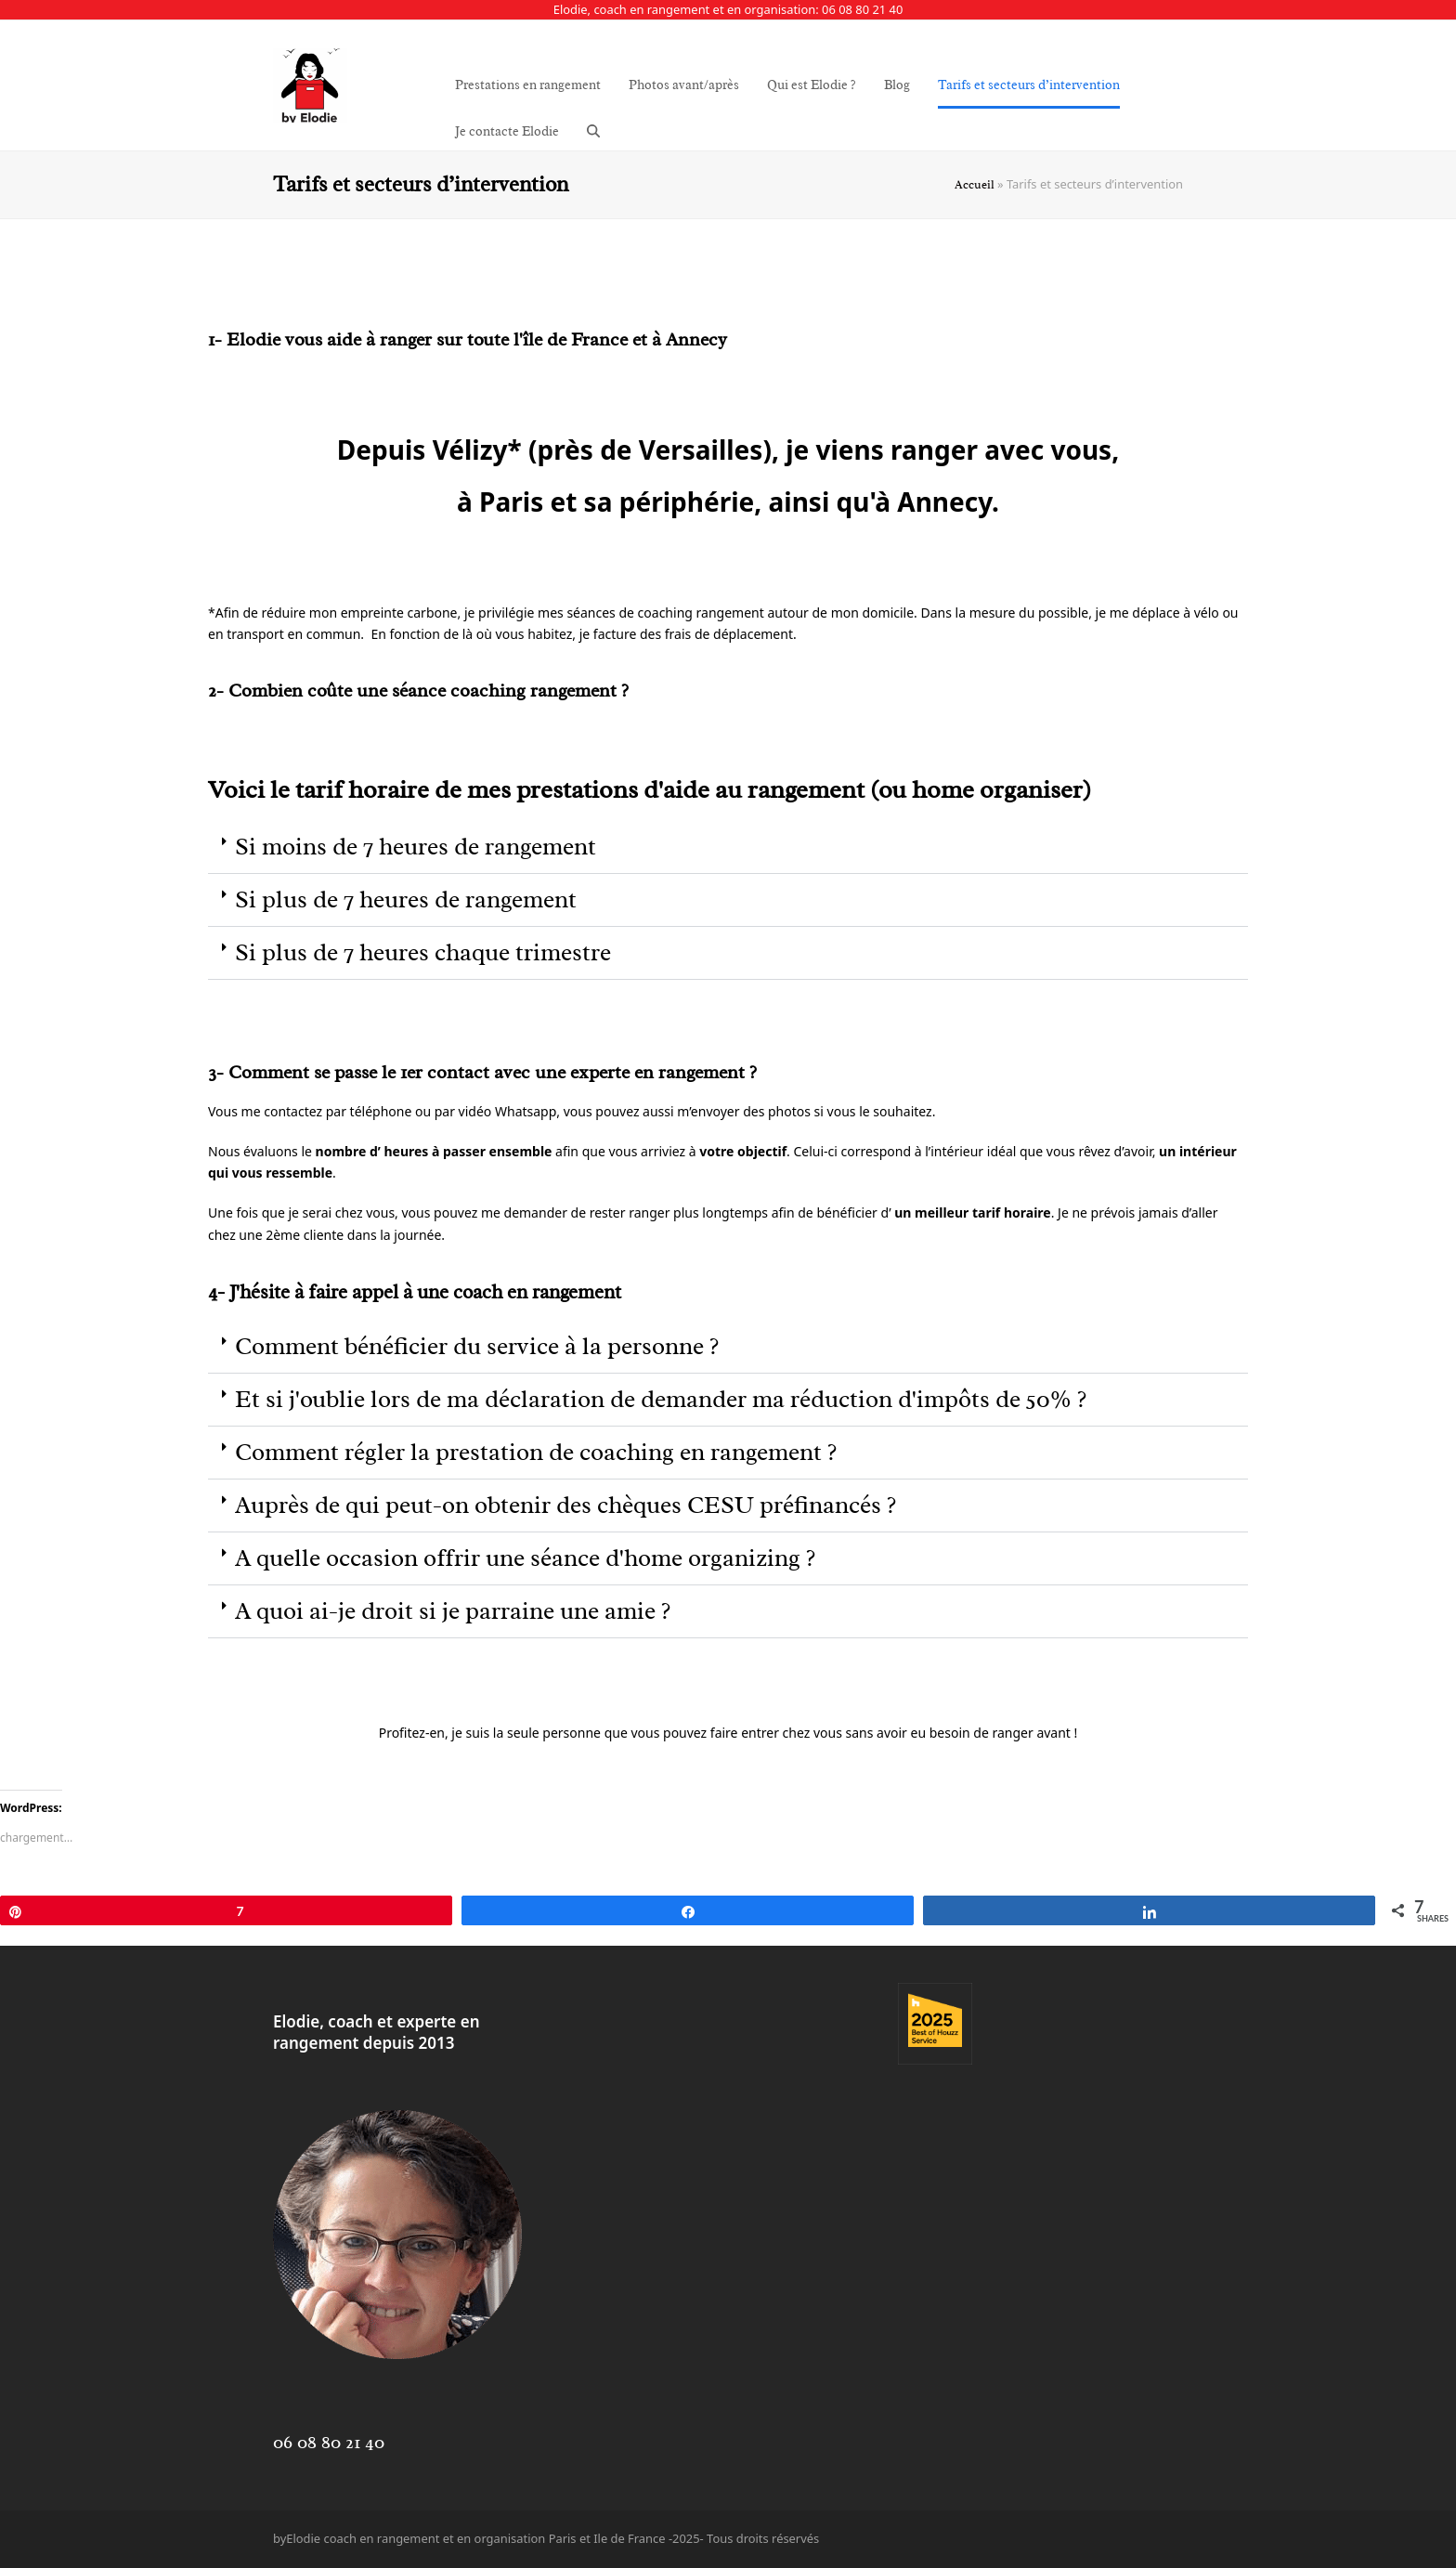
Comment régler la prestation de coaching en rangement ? (536, 1452)
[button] (593, 132)
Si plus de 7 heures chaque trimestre (423, 952)
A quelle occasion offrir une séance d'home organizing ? (525, 1558)
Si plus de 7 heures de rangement (406, 899)
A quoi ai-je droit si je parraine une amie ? (452, 1611)
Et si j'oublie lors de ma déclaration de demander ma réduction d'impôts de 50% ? (660, 1399)
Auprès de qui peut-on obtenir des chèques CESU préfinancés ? (565, 1505)
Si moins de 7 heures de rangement (415, 846)
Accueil (974, 184)
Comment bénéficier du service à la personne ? (477, 1346)
